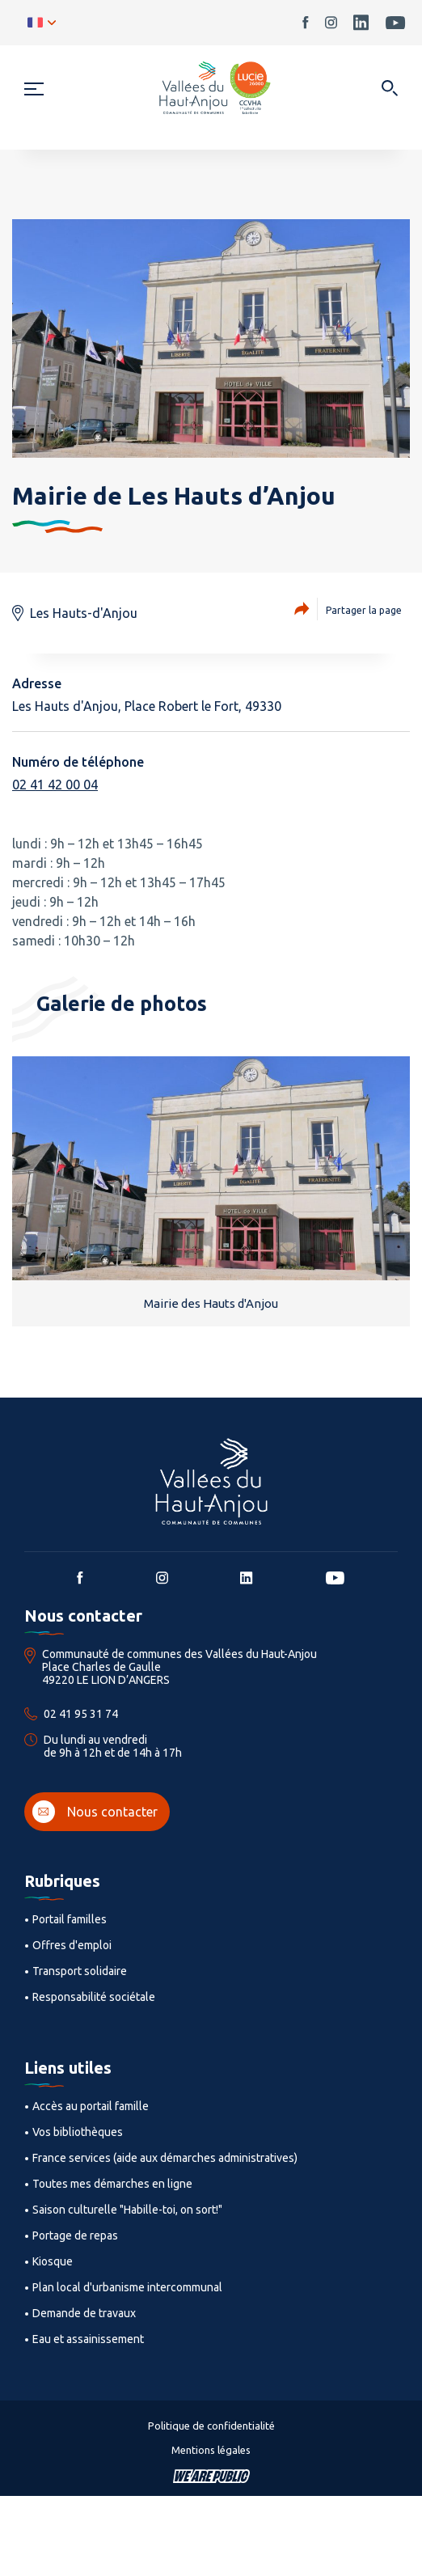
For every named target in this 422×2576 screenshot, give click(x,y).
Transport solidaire (79, 1971)
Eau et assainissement (88, 2339)
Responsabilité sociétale (93, 1996)
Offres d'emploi (72, 1945)
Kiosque (52, 2261)
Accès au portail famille (90, 2106)
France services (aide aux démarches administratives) (165, 2157)
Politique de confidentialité (211, 2425)
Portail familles (69, 1919)
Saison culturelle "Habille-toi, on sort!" (127, 2209)
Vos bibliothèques (77, 2132)
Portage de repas (75, 2235)
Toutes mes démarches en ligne (112, 2183)
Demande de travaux (84, 2313)
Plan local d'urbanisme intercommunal (127, 2287)
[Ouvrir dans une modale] (389, 89)
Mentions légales (211, 2449)
